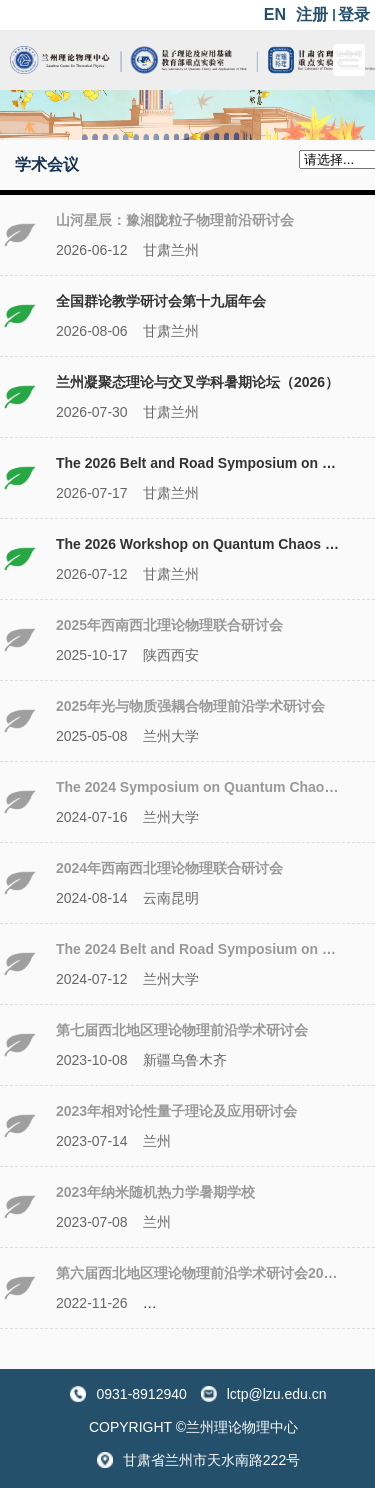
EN (275, 14)
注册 (312, 14)
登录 (354, 14)
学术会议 (47, 164)
